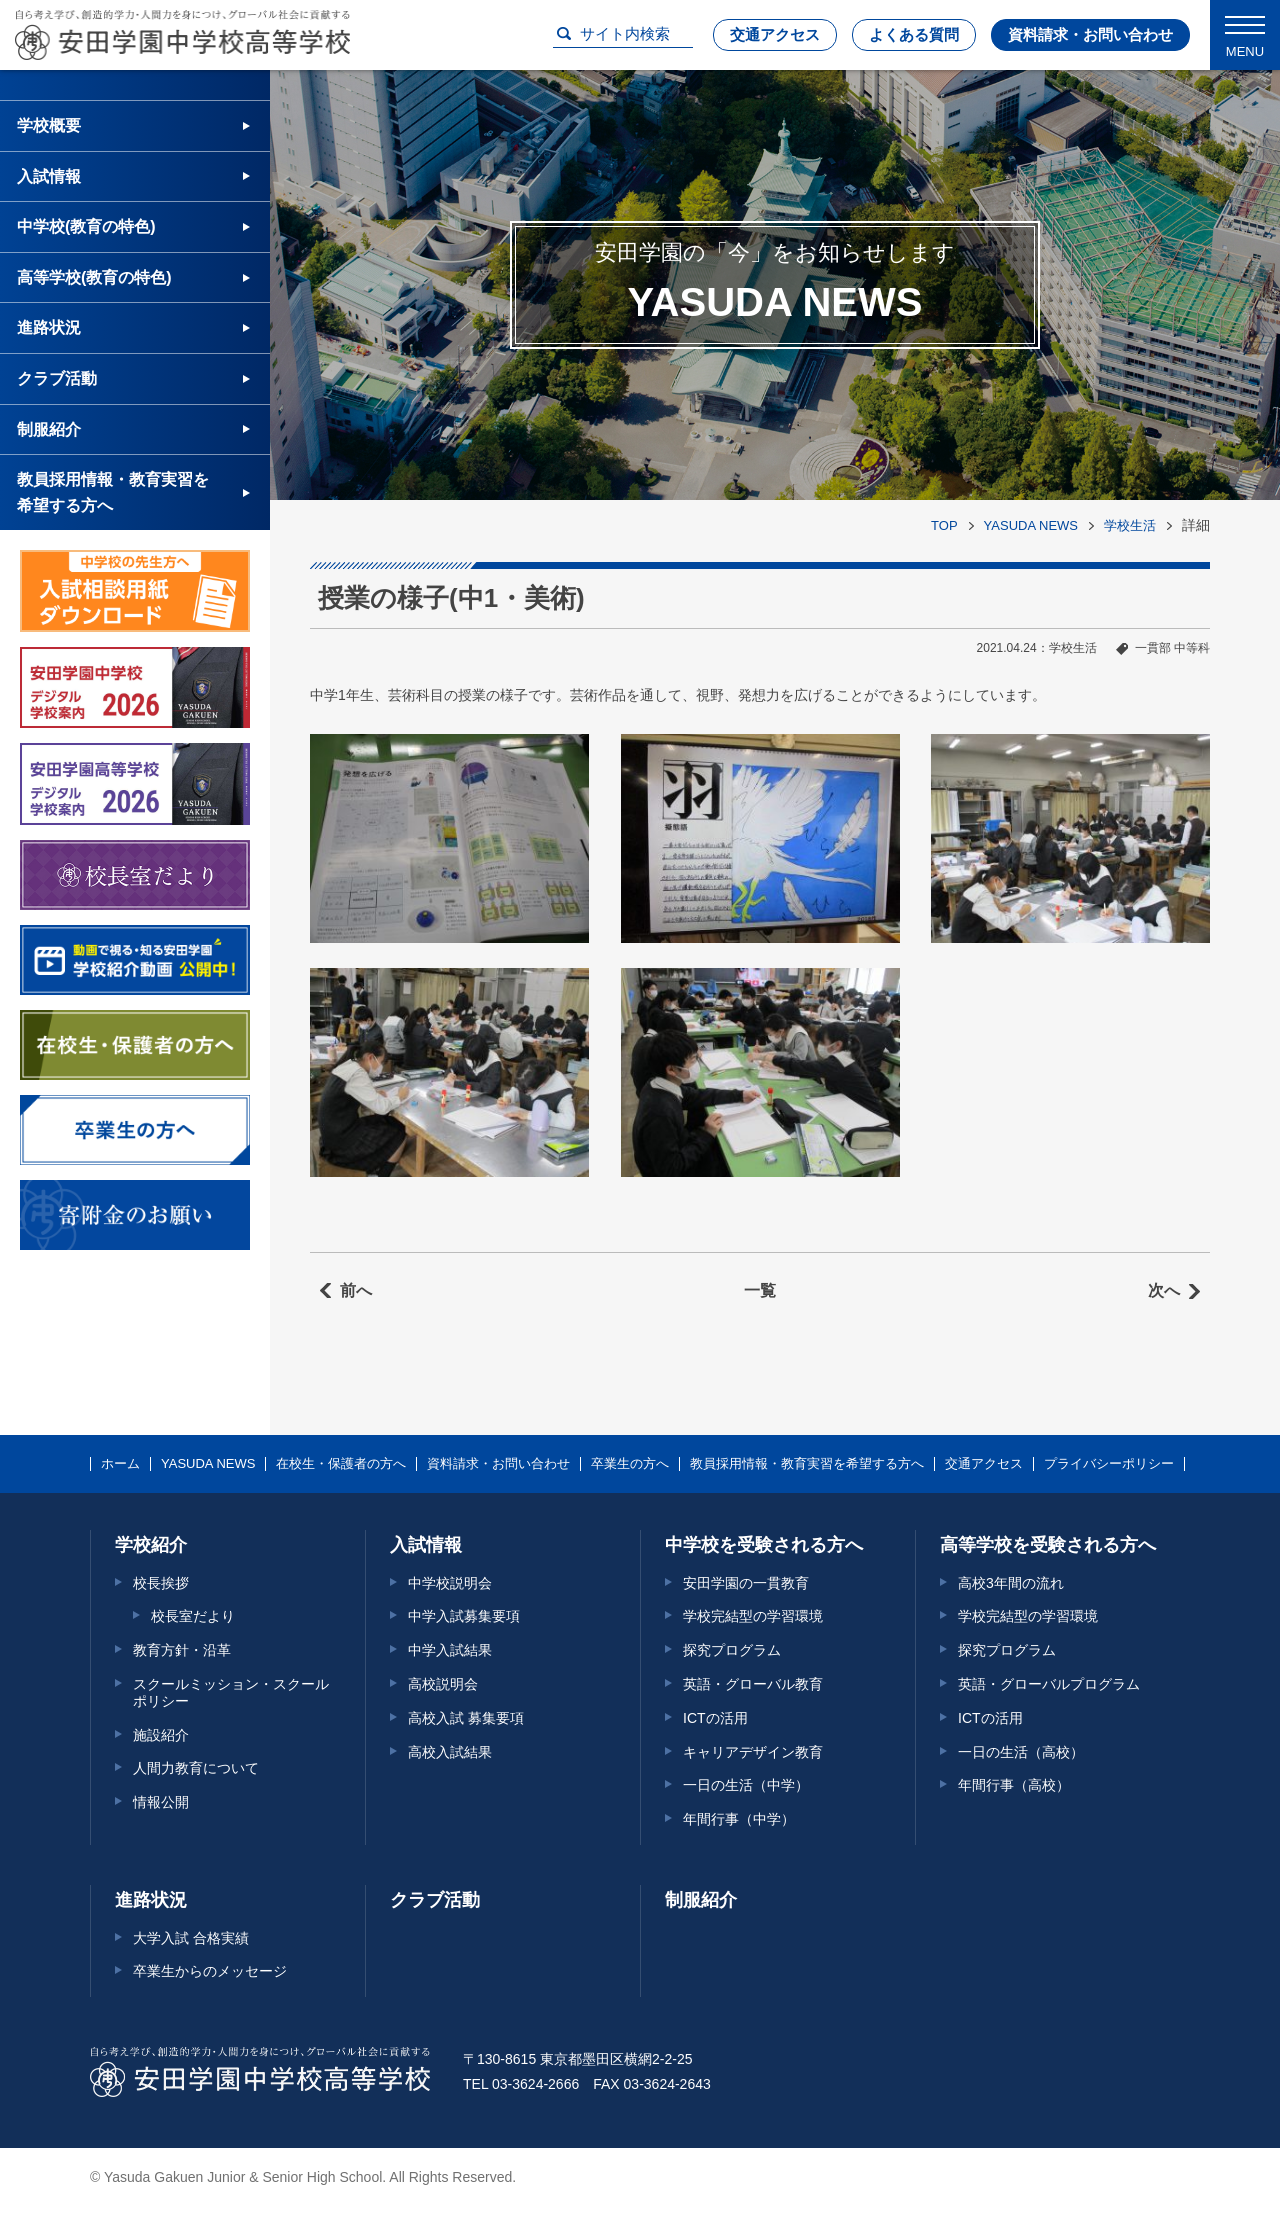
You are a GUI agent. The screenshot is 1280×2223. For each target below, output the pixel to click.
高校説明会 (443, 1684)
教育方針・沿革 (182, 1650)
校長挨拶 (161, 1583)
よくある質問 (914, 34)
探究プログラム (732, 1650)
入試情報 (49, 176)
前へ (356, 1290)
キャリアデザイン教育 (753, 1752)
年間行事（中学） (739, 1819)
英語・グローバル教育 (753, 1684)
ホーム (120, 1464)
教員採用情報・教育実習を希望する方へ (113, 492)
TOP (944, 525)
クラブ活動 (57, 378)
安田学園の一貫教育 (746, 1583)
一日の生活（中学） (746, 1785)
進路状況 (49, 327)
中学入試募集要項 (464, 1616)
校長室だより (193, 1616)
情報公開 (161, 1802)
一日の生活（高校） (1021, 1752)
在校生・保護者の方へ (341, 1464)
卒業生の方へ (630, 1464)
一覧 (760, 1290)
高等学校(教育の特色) (94, 277)
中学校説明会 (450, 1583)
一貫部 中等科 (1172, 648)
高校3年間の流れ (1011, 1583)
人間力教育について (196, 1768)
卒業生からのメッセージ (210, 1971)
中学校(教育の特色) (86, 226)
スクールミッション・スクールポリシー (231, 1692)
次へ (1164, 1290)
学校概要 (49, 125)
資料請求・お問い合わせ (1090, 34)
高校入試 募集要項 (466, 1718)
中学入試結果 (450, 1650)
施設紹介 (161, 1735)
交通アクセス (775, 34)
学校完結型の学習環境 (753, 1616)
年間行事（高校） (1014, 1785)
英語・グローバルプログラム (1049, 1684)
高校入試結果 (450, 1752)
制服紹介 (49, 429)
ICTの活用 (715, 1718)
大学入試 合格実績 (191, 1938)
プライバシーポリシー (1109, 1464)
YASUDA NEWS (1031, 525)
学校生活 (1130, 525)
